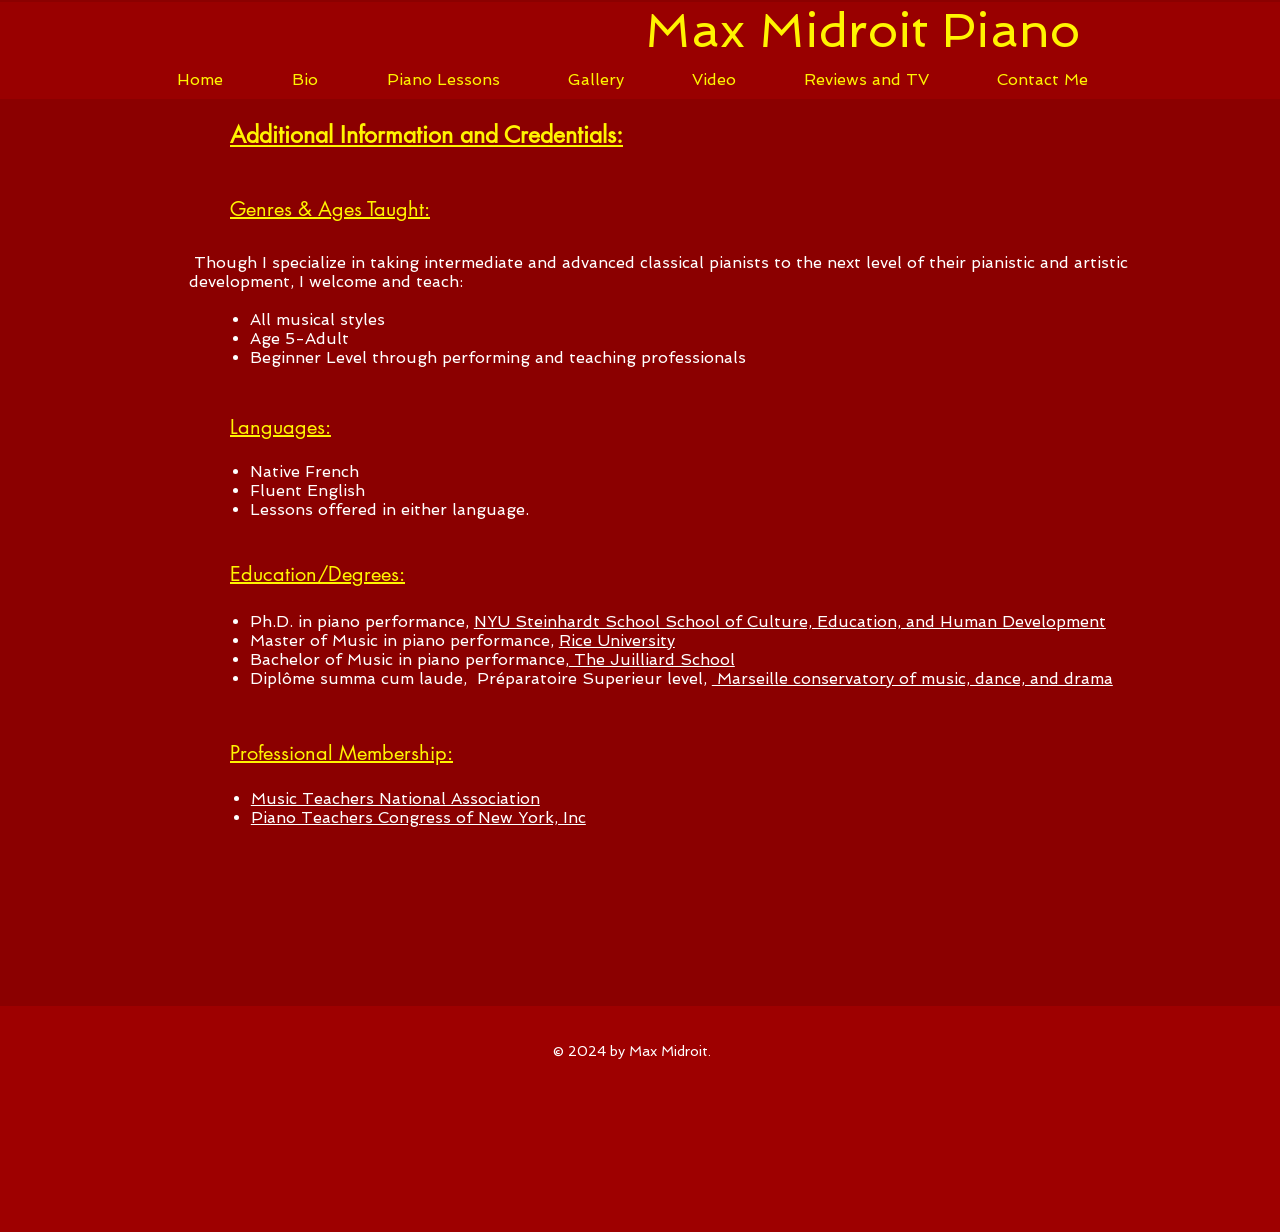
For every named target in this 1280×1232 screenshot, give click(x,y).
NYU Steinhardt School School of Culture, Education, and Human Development (790, 621)
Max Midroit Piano (862, 30)
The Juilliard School (652, 659)
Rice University (617, 640)
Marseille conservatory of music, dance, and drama (912, 678)
